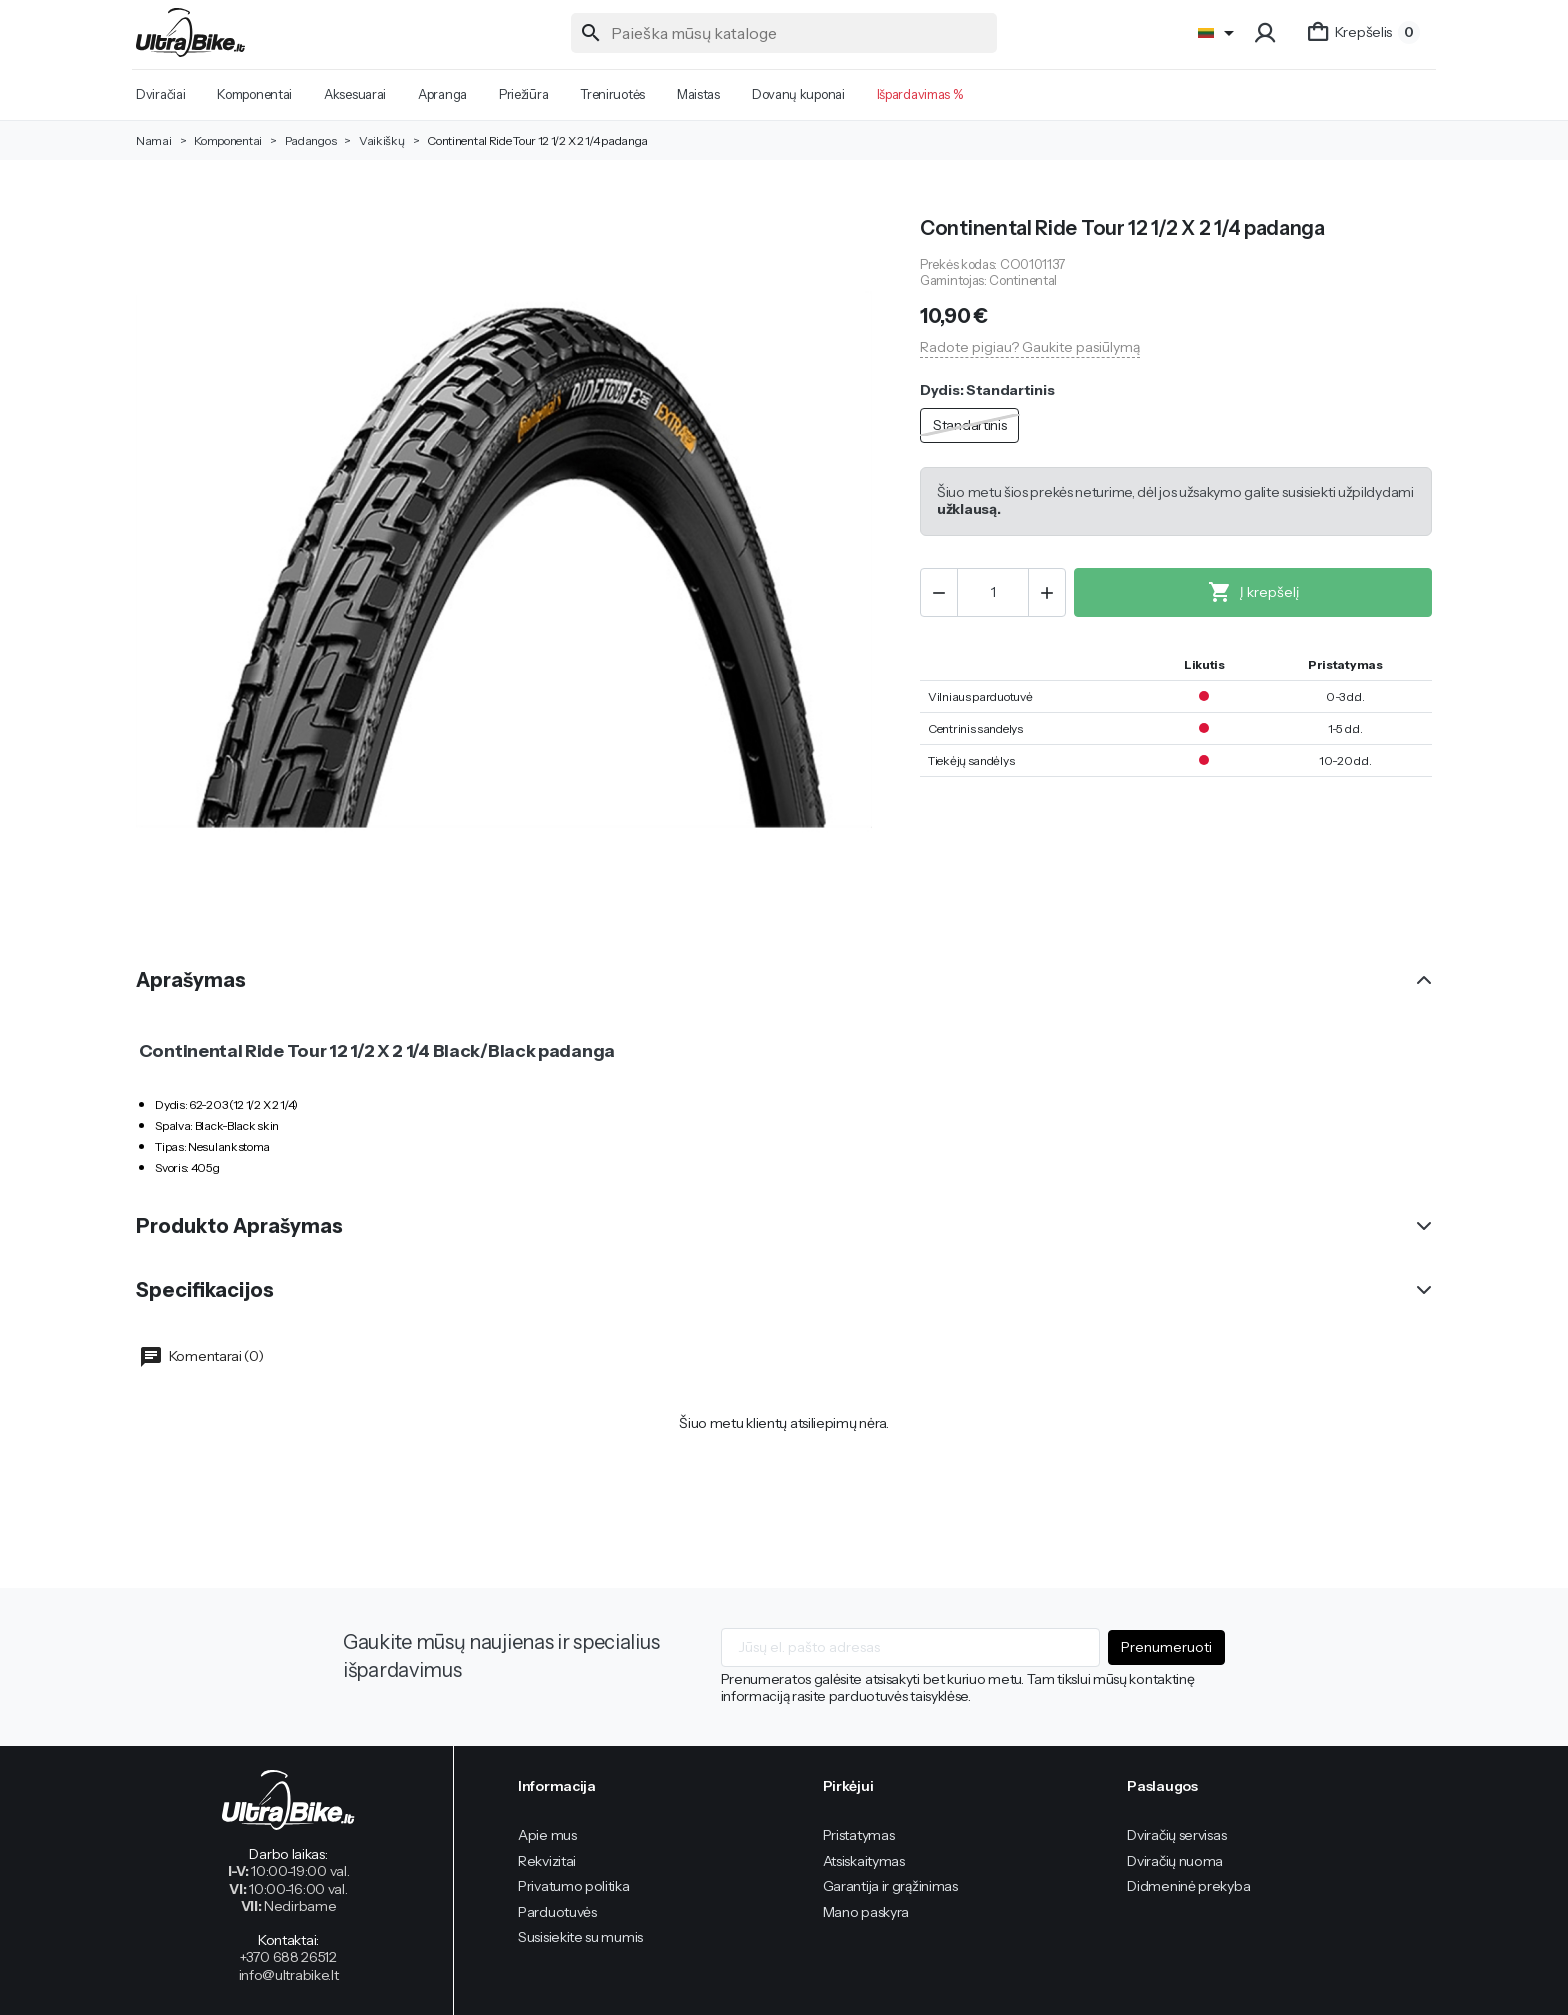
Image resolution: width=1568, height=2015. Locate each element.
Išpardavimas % (920, 94)
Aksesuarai (355, 94)
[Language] (1219, 33)
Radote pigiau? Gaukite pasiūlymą (1030, 347)
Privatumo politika (574, 1886)
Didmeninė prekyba (1188, 1886)
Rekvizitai (547, 1861)
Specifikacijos (205, 1290)
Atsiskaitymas (864, 1861)
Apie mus (547, 1835)
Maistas (698, 94)
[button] (1267, 33)
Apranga (442, 94)
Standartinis (969, 425)
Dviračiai (160, 94)
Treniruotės (612, 94)
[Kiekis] (993, 592)
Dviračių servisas (1176, 1835)
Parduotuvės (557, 1912)
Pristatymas (859, 1835)
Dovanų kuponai (798, 94)
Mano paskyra (866, 1912)
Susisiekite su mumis (580, 1937)
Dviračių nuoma (1175, 1861)
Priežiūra (523, 94)
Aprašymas (191, 980)
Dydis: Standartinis (987, 390)
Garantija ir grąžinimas (890, 1886)
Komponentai (254, 94)
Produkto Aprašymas (239, 1226)
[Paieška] (784, 33)
